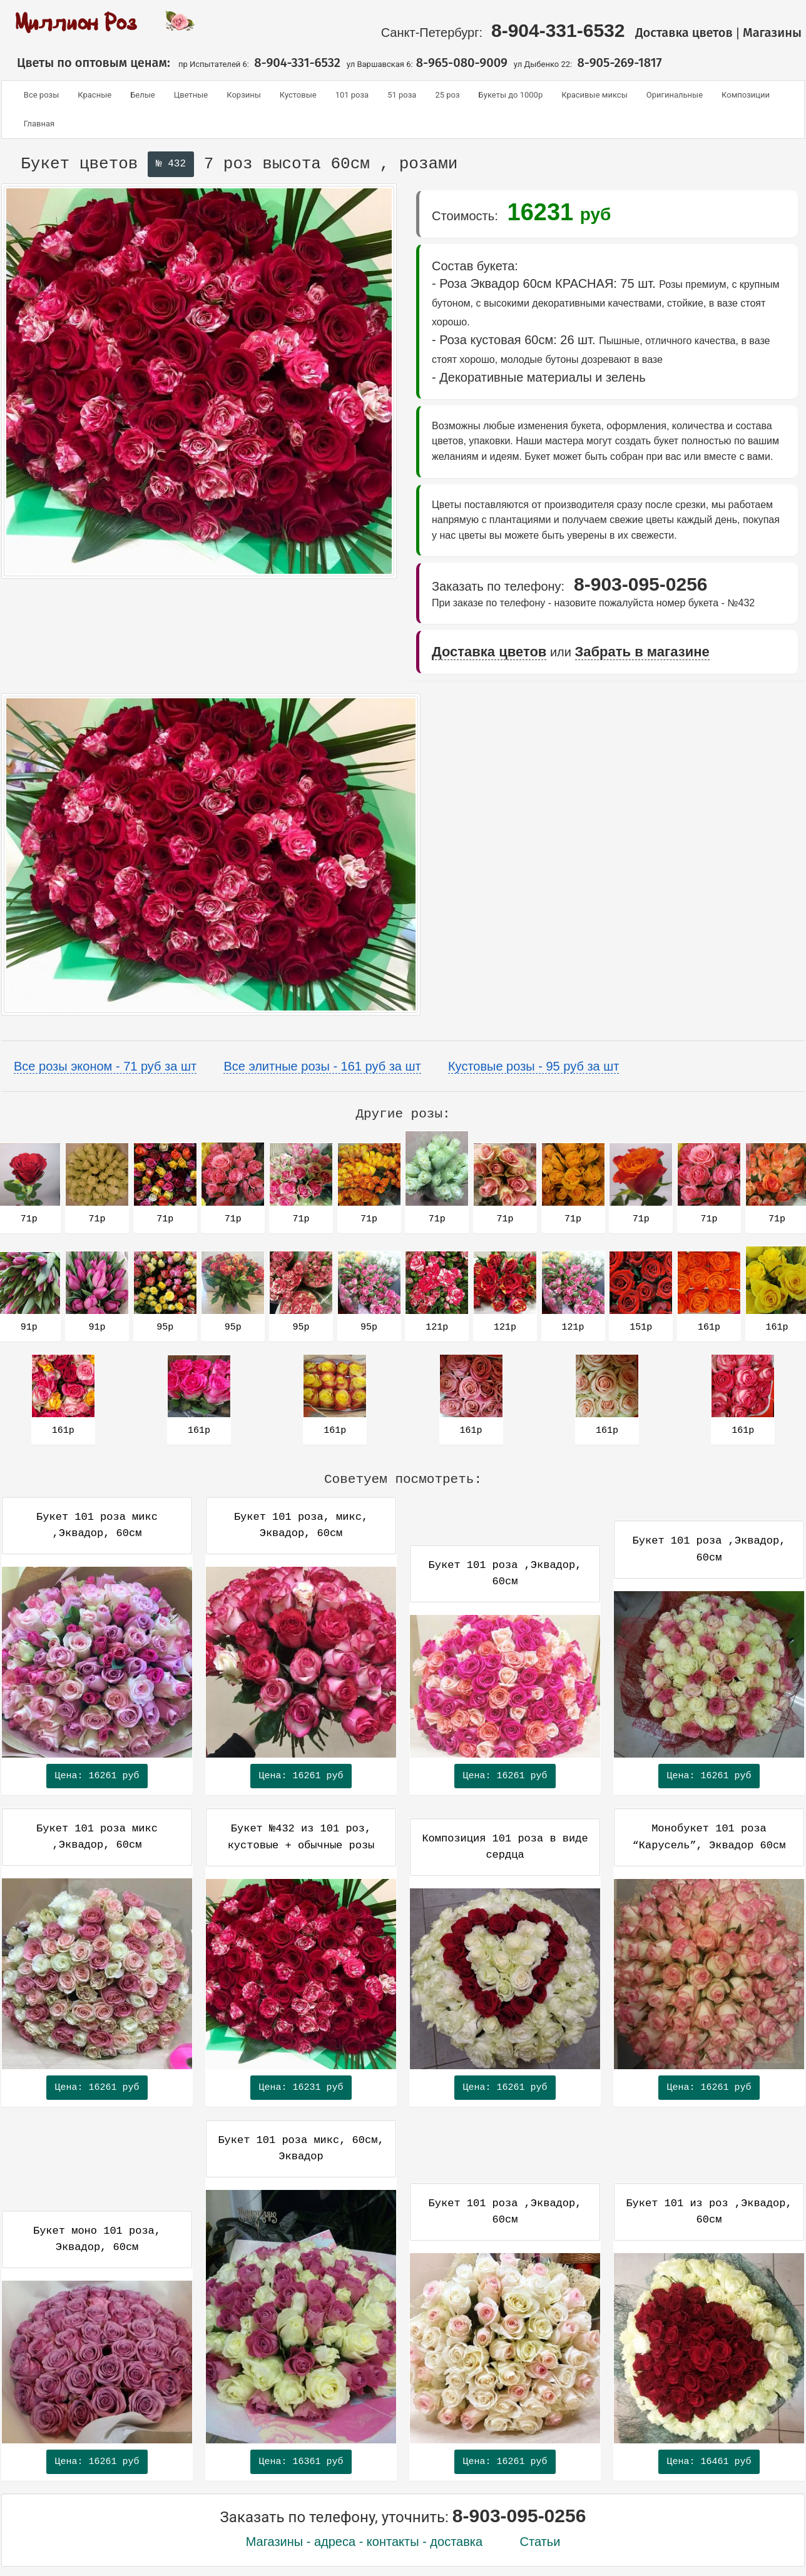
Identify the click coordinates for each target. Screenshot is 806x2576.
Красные (94, 94)
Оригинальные (674, 94)
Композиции (746, 94)
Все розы (41, 94)
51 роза (401, 94)
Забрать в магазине (642, 651)
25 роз (447, 94)
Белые (142, 94)
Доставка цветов (684, 32)
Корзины (244, 94)
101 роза (352, 94)
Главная (39, 123)
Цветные (191, 94)
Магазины (774, 32)
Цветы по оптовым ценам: (88, 62)
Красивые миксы (594, 94)
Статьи (540, 2541)
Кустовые (298, 94)
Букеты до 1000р (511, 94)
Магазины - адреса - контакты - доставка (364, 2541)
